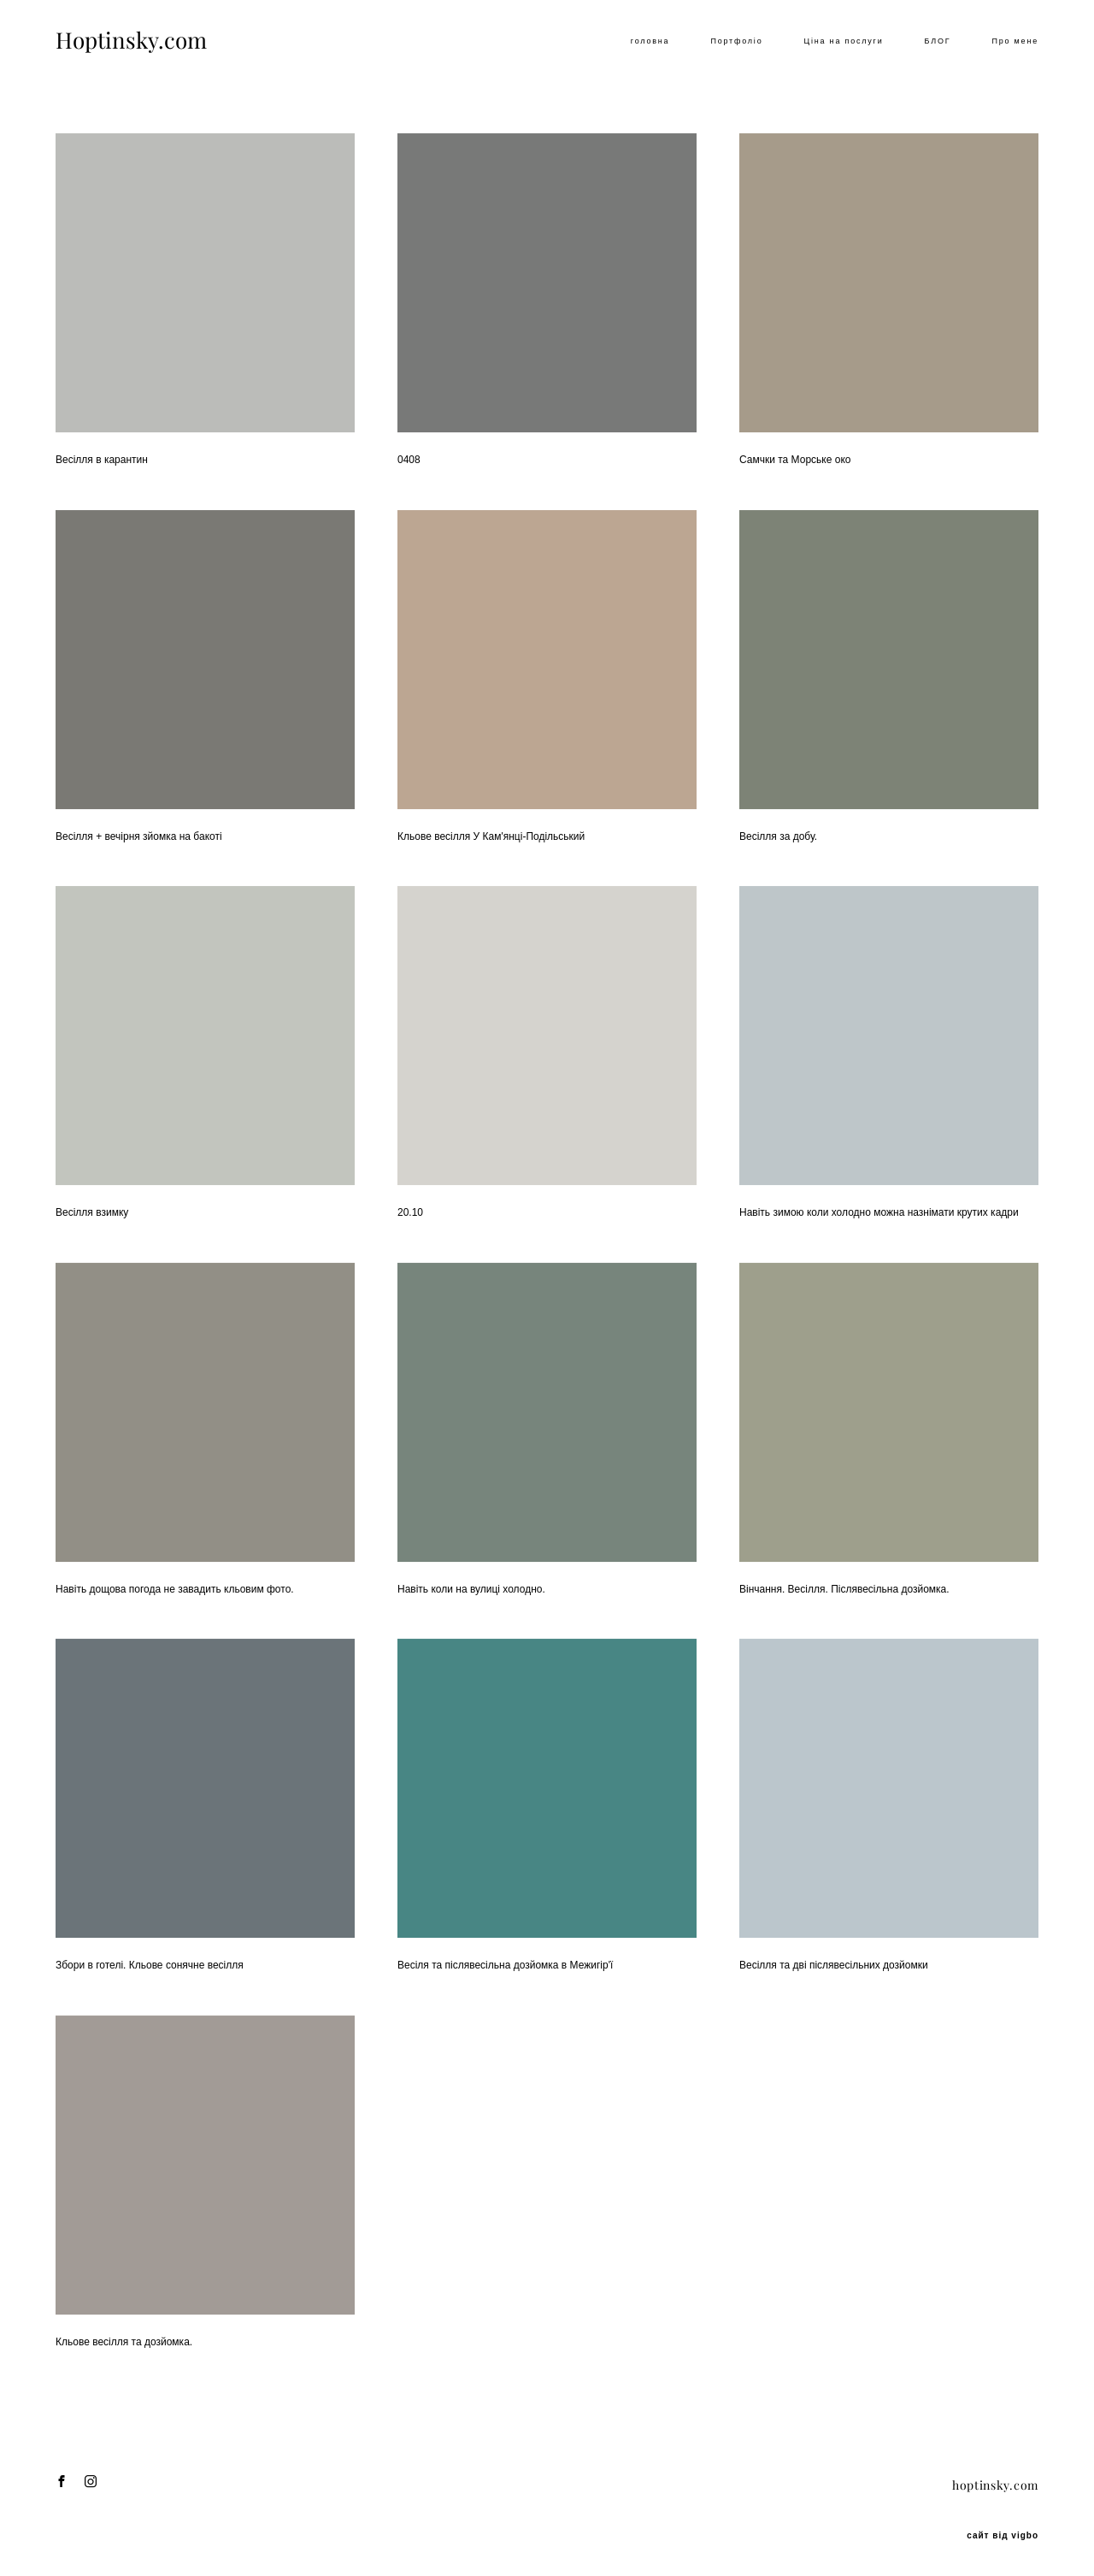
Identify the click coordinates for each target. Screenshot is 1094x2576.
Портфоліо (736, 41)
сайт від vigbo (1002, 2536)
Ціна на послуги (843, 41)
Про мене (1014, 41)
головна (650, 41)
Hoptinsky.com (131, 41)
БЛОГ (938, 41)
